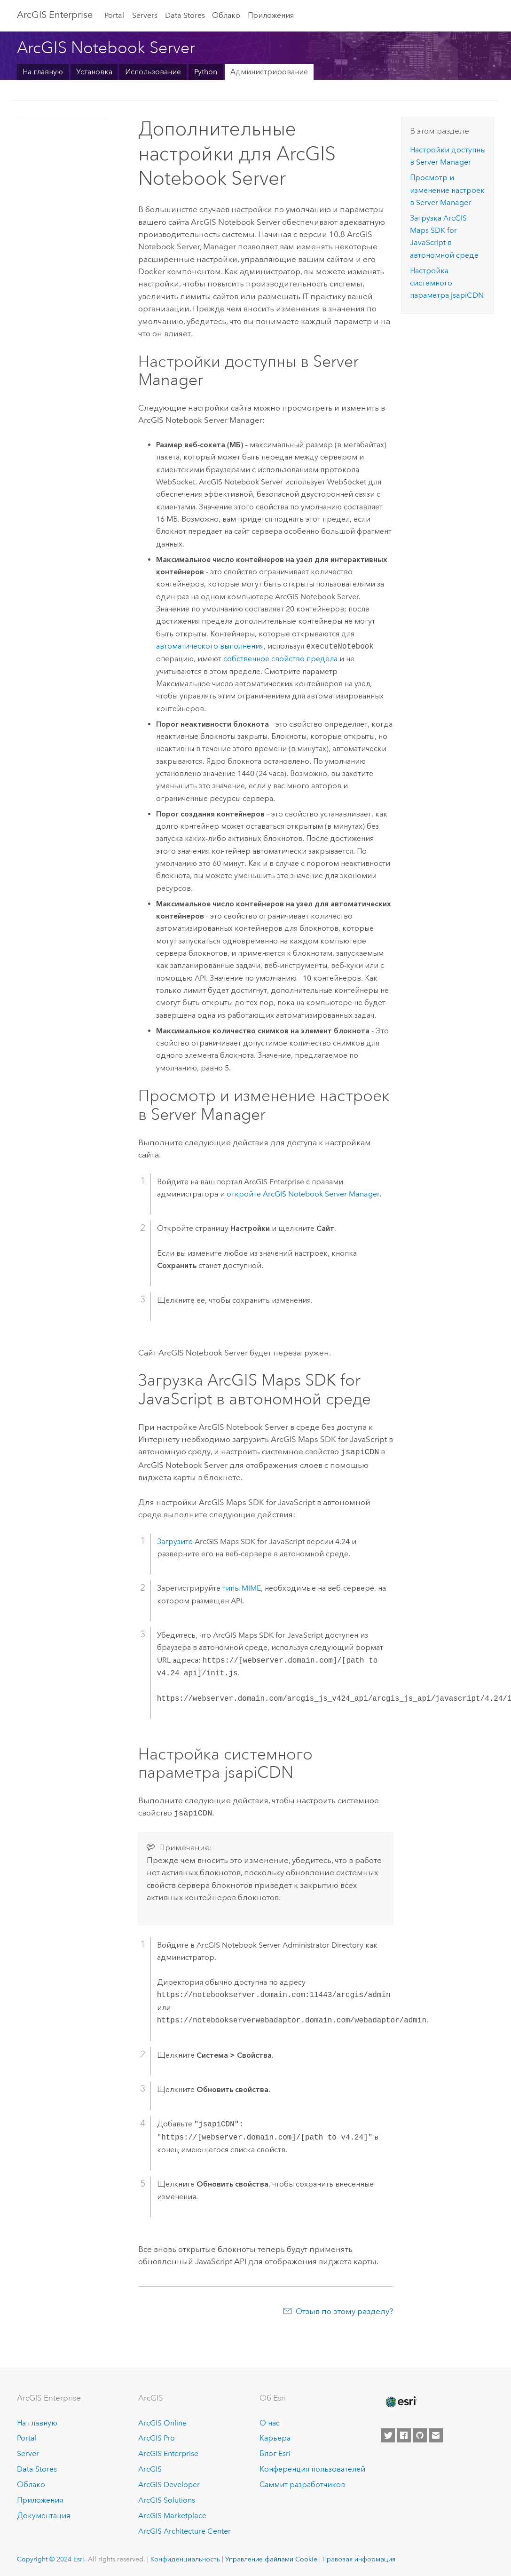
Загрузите (175, 1540)
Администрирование (269, 71)
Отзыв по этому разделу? (344, 2309)
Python (205, 71)
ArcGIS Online (162, 2421)
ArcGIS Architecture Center (184, 2529)
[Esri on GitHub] (420, 2433)
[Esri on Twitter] (388, 2433)
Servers (144, 15)
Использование (153, 71)
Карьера (275, 2436)
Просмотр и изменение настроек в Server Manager (447, 190)
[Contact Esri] (436, 2433)
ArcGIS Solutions (166, 2498)
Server (28, 2451)
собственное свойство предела (280, 658)
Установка (94, 71)
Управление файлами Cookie (271, 2557)
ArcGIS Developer (169, 2482)
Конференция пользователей (312, 2467)
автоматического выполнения (210, 646)
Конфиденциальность (185, 2557)
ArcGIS (150, 2467)
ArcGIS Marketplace (172, 2513)
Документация (43, 2513)
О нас (269, 2421)
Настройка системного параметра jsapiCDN (447, 283)
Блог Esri (275, 2451)
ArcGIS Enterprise (55, 14)
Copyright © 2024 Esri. (51, 2557)
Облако (226, 15)
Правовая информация (358, 2557)
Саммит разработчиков (302, 2482)
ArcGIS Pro (156, 2436)
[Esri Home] (400, 2400)
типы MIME (241, 1587)
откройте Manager (303, 1193)
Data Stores (185, 15)
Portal (114, 15)
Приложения (271, 15)
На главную (43, 71)
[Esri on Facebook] (404, 2433)
